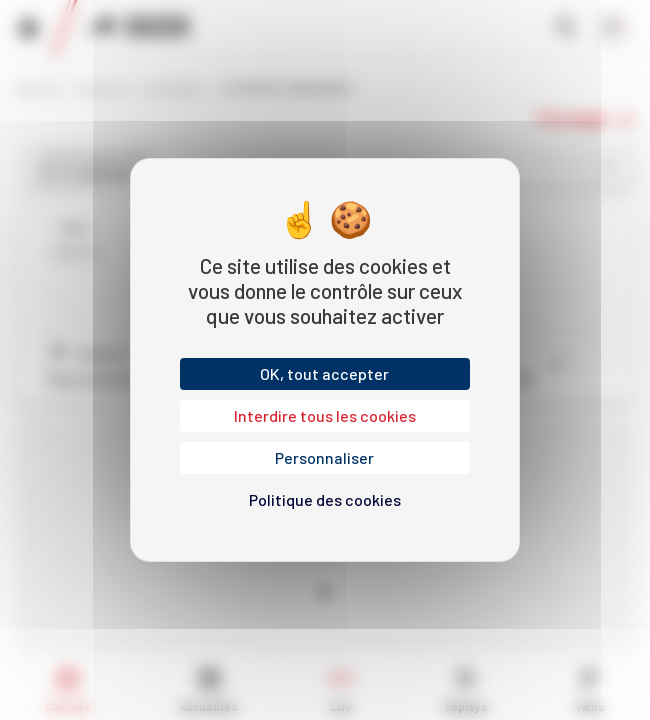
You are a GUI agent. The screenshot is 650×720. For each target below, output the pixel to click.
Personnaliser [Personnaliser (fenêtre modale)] (324, 457)
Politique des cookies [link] (325, 499)
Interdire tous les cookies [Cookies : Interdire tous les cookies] (325, 415)
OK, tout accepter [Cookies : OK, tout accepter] (324, 373)
